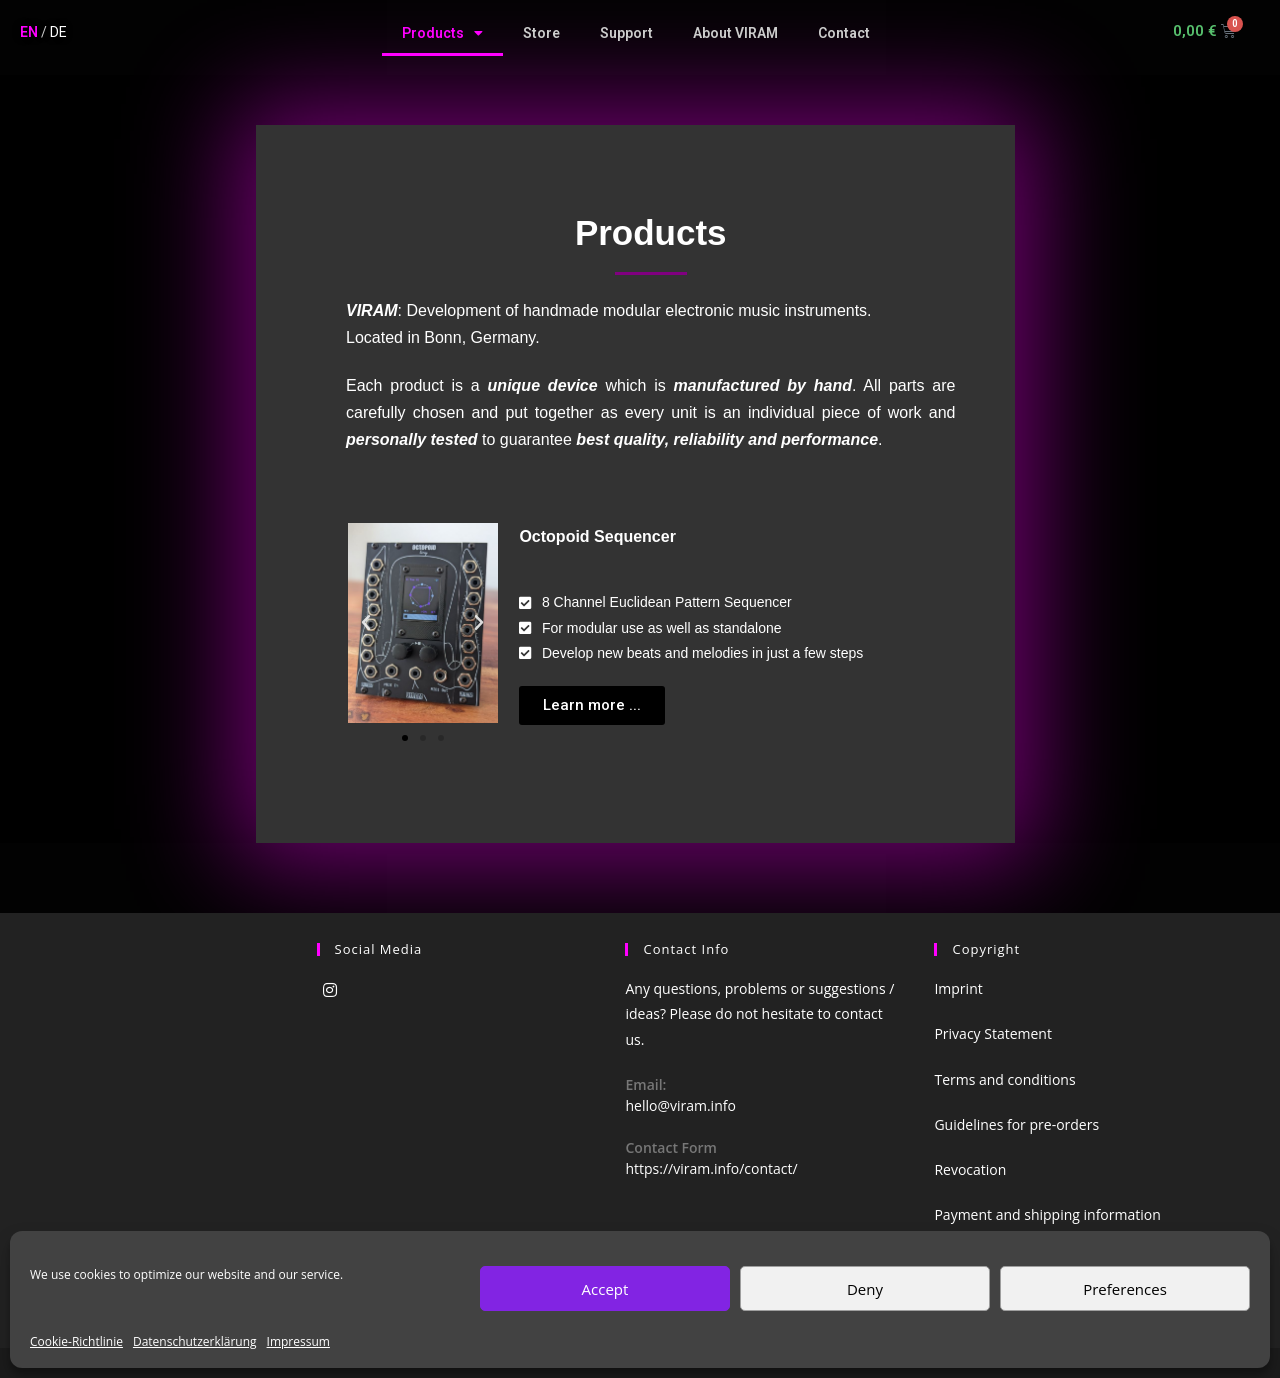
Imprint (958, 988)
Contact (844, 33)
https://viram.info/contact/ (711, 1168)
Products (442, 33)
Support (626, 33)
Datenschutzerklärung (195, 1341)
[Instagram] (330, 990)
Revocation (970, 1169)
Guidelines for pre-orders (1016, 1124)
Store (541, 33)
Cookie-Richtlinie (76, 1341)
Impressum (298, 1341)
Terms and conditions (1004, 1079)
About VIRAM (735, 33)
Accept (605, 1289)
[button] (405, 738)
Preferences (1125, 1289)
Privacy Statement (993, 1033)
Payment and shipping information (1047, 1214)
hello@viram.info (680, 1105)
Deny (865, 1289)
